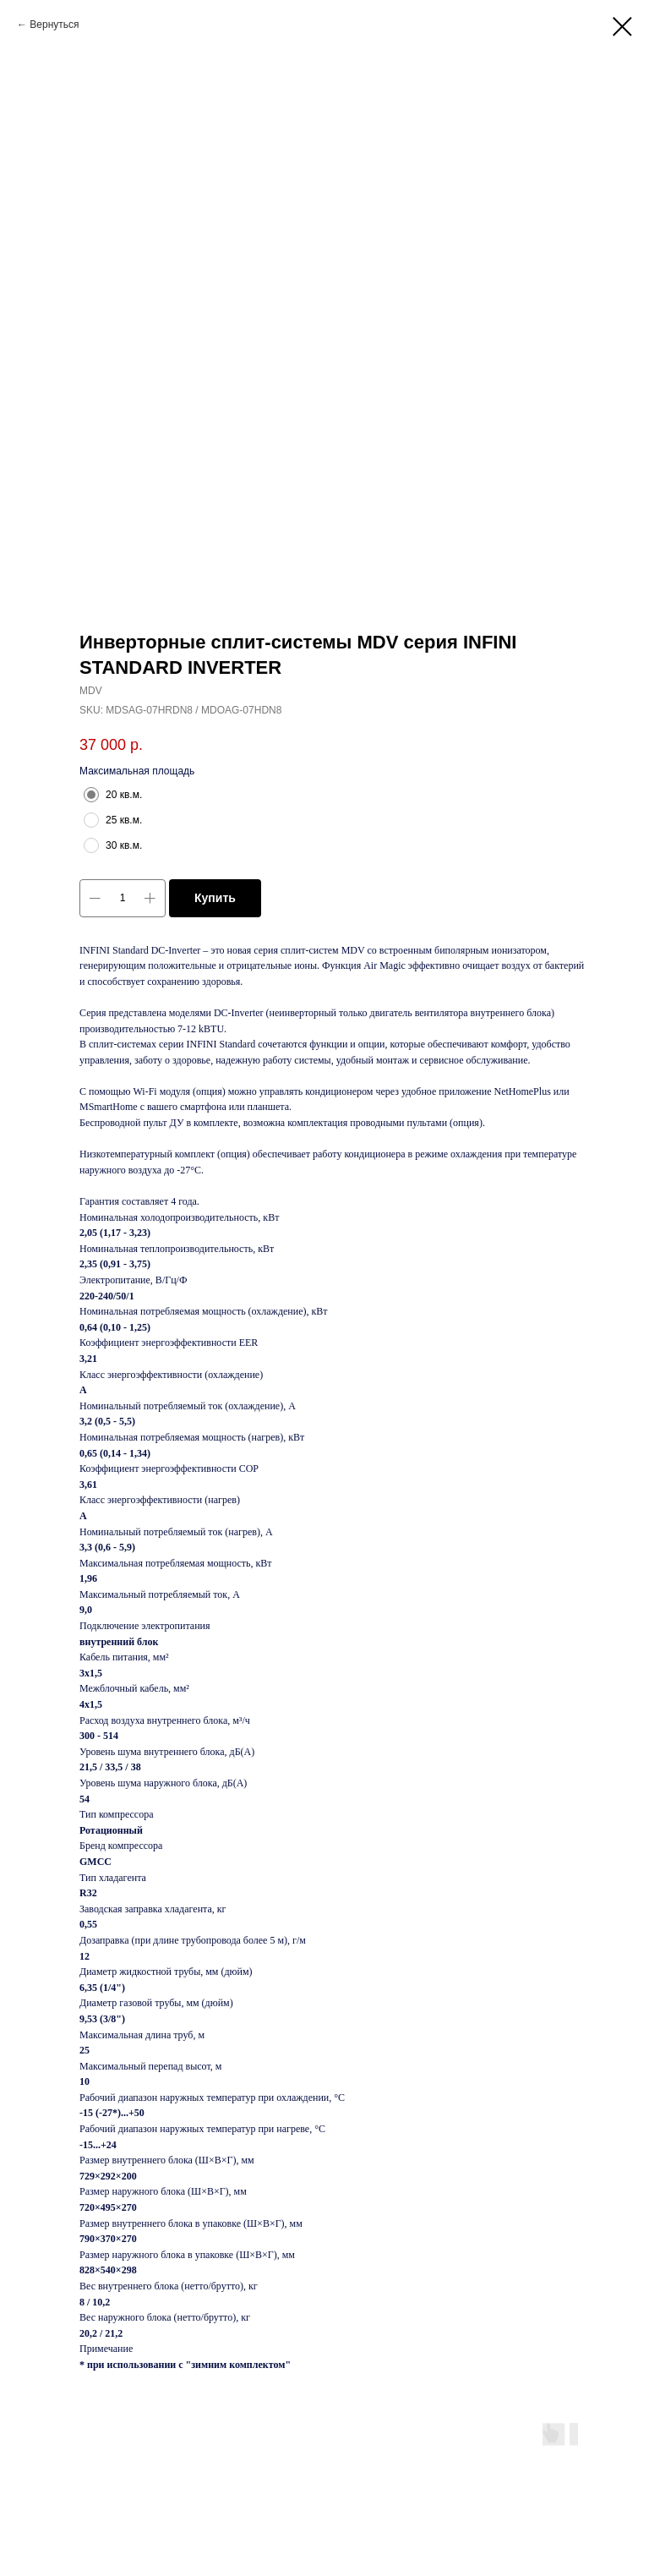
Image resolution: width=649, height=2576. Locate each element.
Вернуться (54, 24)
